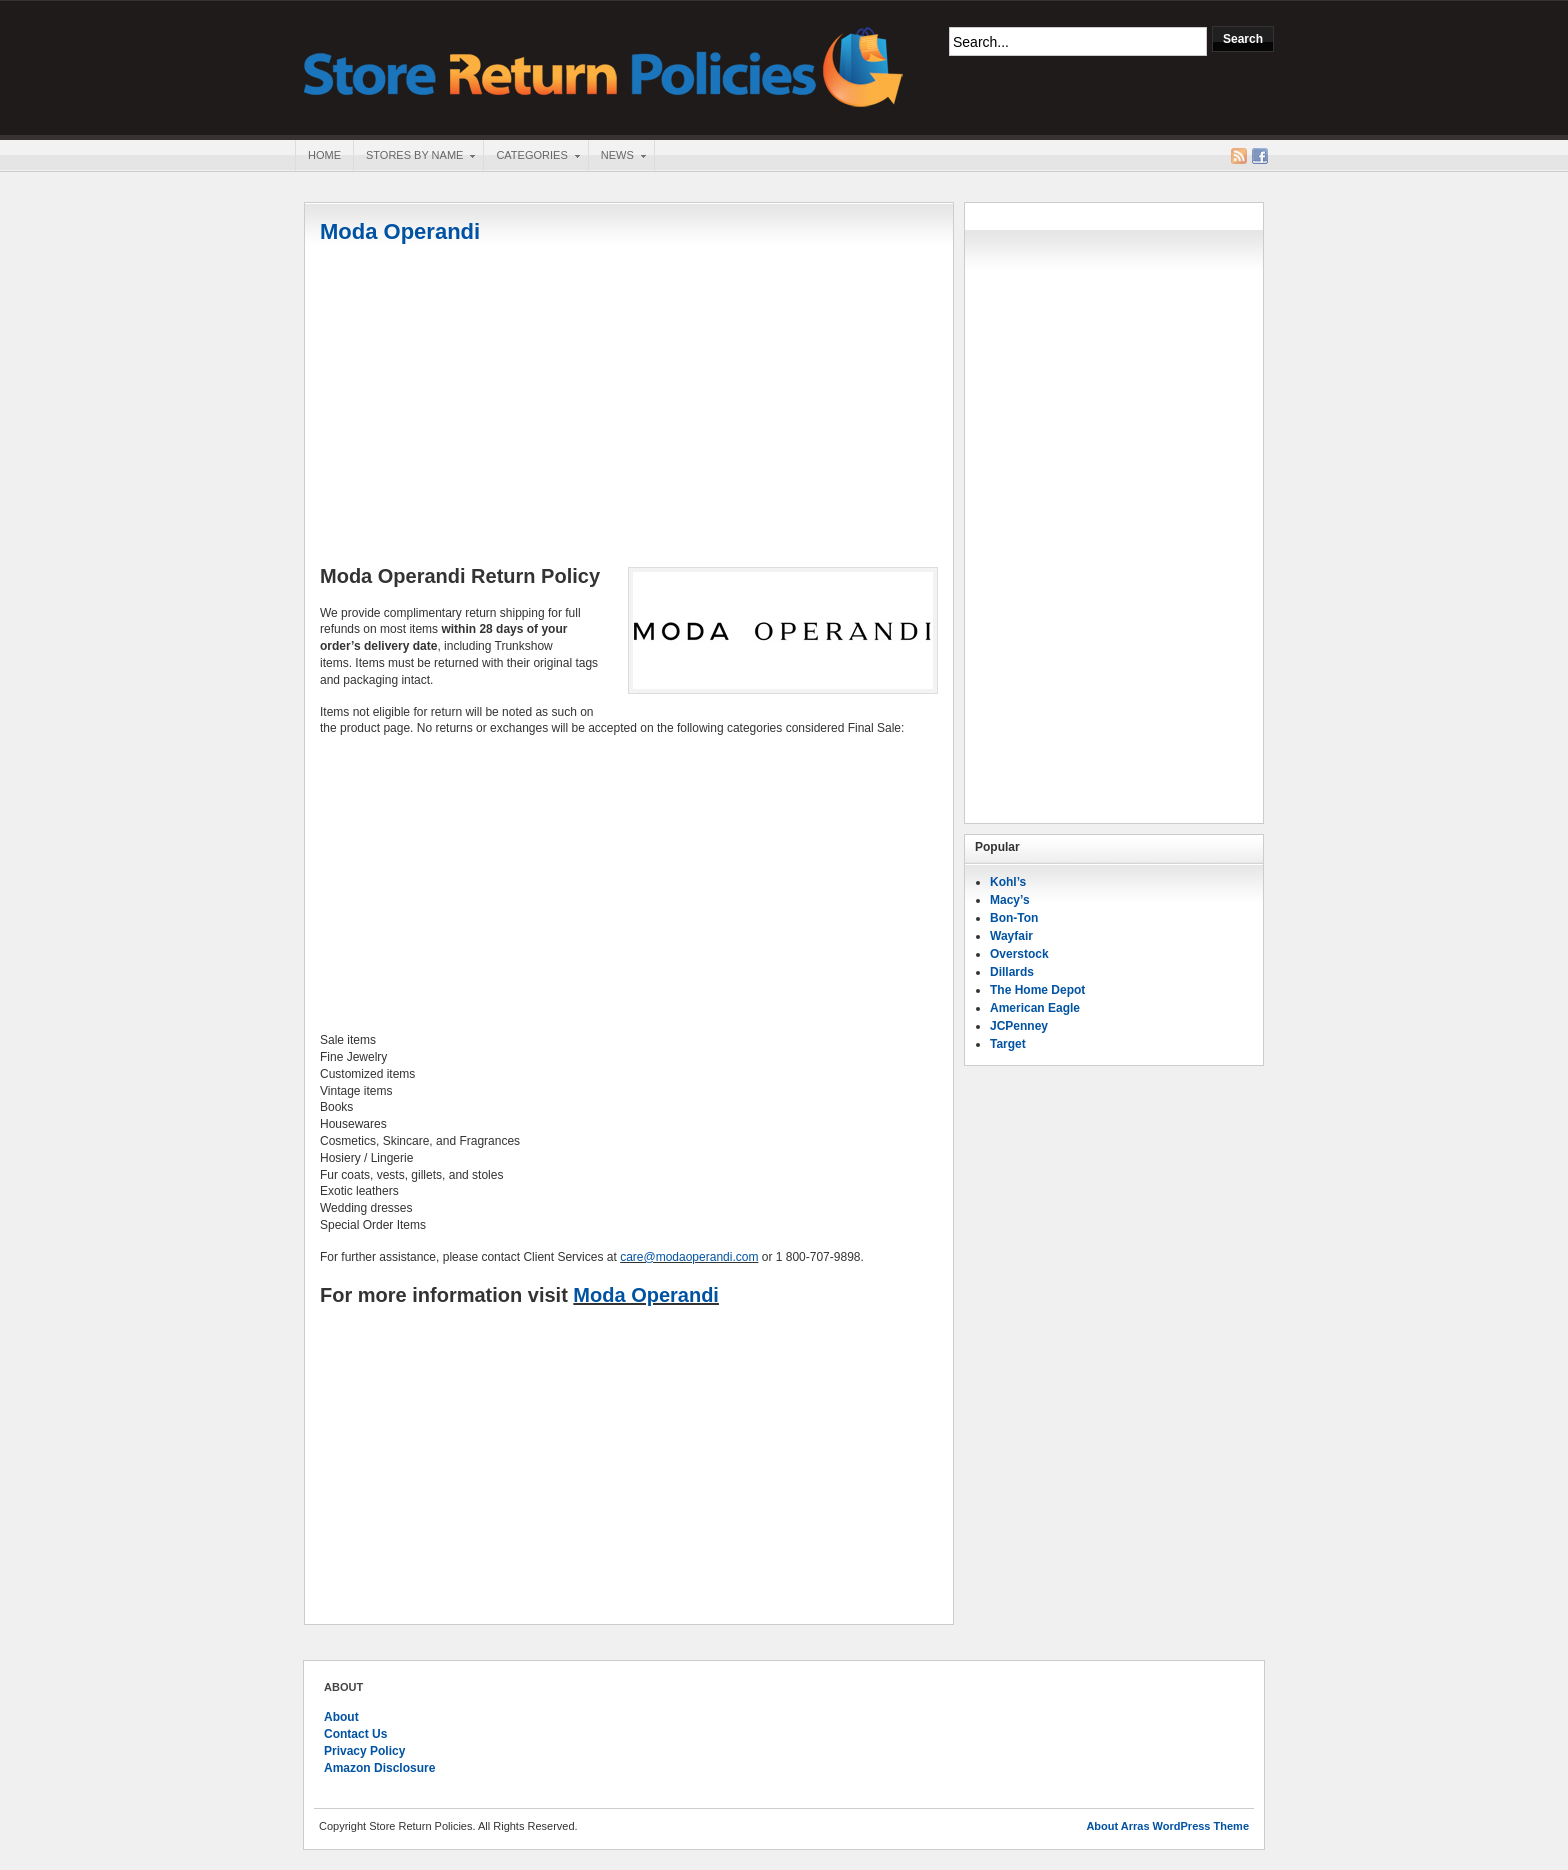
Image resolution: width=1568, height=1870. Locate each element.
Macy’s (1010, 900)
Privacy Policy (364, 1751)
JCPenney (1019, 1026)
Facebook (1260, 156)
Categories (531, 157)
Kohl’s (1008, 882)
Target (1008, 1044)
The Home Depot (1037, 990)
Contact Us (355, 1734)
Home (324, 155)
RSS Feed (1239, 156)
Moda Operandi (400, 231)
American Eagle (1035, 1008)
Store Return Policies (604, 65)
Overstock (1019, 954)
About (341, 1717)
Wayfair (1011, 936)
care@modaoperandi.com (689, 1257)
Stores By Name (414, 157)
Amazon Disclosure (379, 1768)
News (617, 157)
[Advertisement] (629, 407)
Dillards (1012, 972)
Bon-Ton (1014, 918)
